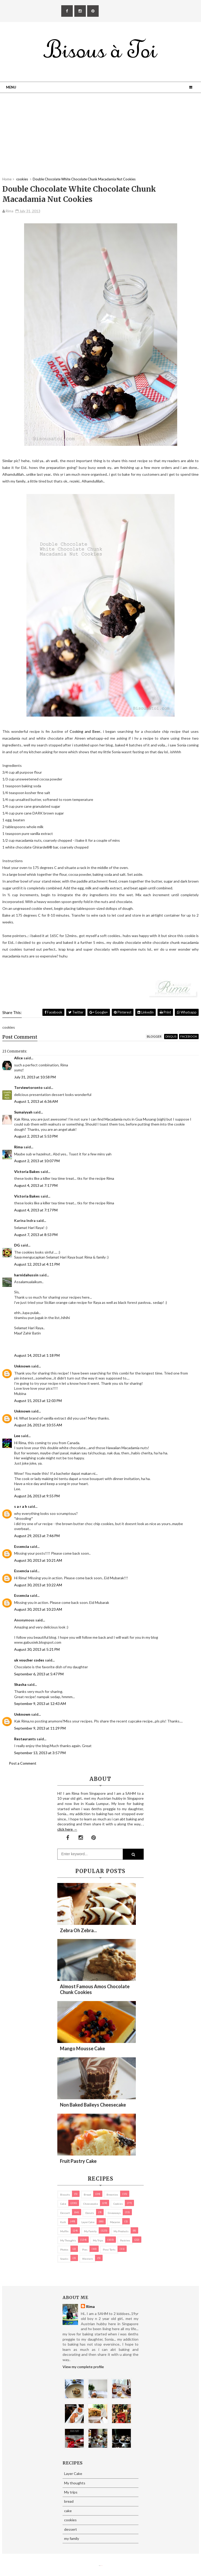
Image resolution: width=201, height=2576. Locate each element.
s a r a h (20, 1506)
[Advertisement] (100, 140)
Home (7, 179)
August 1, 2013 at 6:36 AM (36, 1101)
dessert (65, 2212)
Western (87, 2258)
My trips (98, 2240)
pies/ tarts (109, 2249)
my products (121, 2231)
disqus (170, 1036)
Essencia (21, 1546)
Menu (11, 87)
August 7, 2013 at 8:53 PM (36, 1234)
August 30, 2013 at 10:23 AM (38, 1609)
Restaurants (25, 1739)
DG (17, 1245)
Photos (64, 2249)
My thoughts (68, 2240)
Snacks (64, 2258)
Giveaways (114, 2212)
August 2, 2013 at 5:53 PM (36, 1136)
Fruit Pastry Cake (78, 2161)
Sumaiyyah (23, 1112)
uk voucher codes (29, 1660)
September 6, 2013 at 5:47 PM (39, 1674)
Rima (18, 1147)
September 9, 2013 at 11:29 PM (40, 1728)
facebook (188, 1036)
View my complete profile (83, 2366)
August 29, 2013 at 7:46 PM (37, 1535)
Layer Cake (87, 2222)
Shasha (20, 1684)
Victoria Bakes (27, 1171)
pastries (125, 2240)
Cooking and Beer (85, 731)
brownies (112, 2194)
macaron (115, 2222)
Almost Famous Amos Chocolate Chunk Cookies (95, 1989)
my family (90, 2231)
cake (63, 2203)
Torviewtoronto (28, 1087)
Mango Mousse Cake (82, 2048)
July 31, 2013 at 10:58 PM (35, 1077)
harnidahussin (26, 1275)
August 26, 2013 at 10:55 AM (38, 1425)
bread (87, 2194)
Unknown (22, 1366)
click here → (67, 1829)
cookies (118, 2203)
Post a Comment (22, 1763)
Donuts (89, 2212)
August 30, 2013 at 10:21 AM (38, 1560)
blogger (154, 1036)
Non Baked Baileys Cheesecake (93, 2105)
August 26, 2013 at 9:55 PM (37, 1496)
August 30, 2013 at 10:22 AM (38, 1585)
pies (84, 2249)
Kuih (63, 2222)
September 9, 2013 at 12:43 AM (40, 1703)
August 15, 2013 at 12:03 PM (38, 1400)
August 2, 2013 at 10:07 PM (37, 1161)
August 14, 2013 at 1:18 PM (37, 1355)
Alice (18, 1058)
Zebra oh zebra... (78, 1930)
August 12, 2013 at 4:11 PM (37, 1264)
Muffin (64, 2231)
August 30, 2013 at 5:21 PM (37, 1649)
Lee (17, 1435)
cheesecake (90, 2203)
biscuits (65, 2194)
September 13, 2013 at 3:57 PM (40, 1752)
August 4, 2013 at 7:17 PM (36, 1185)
